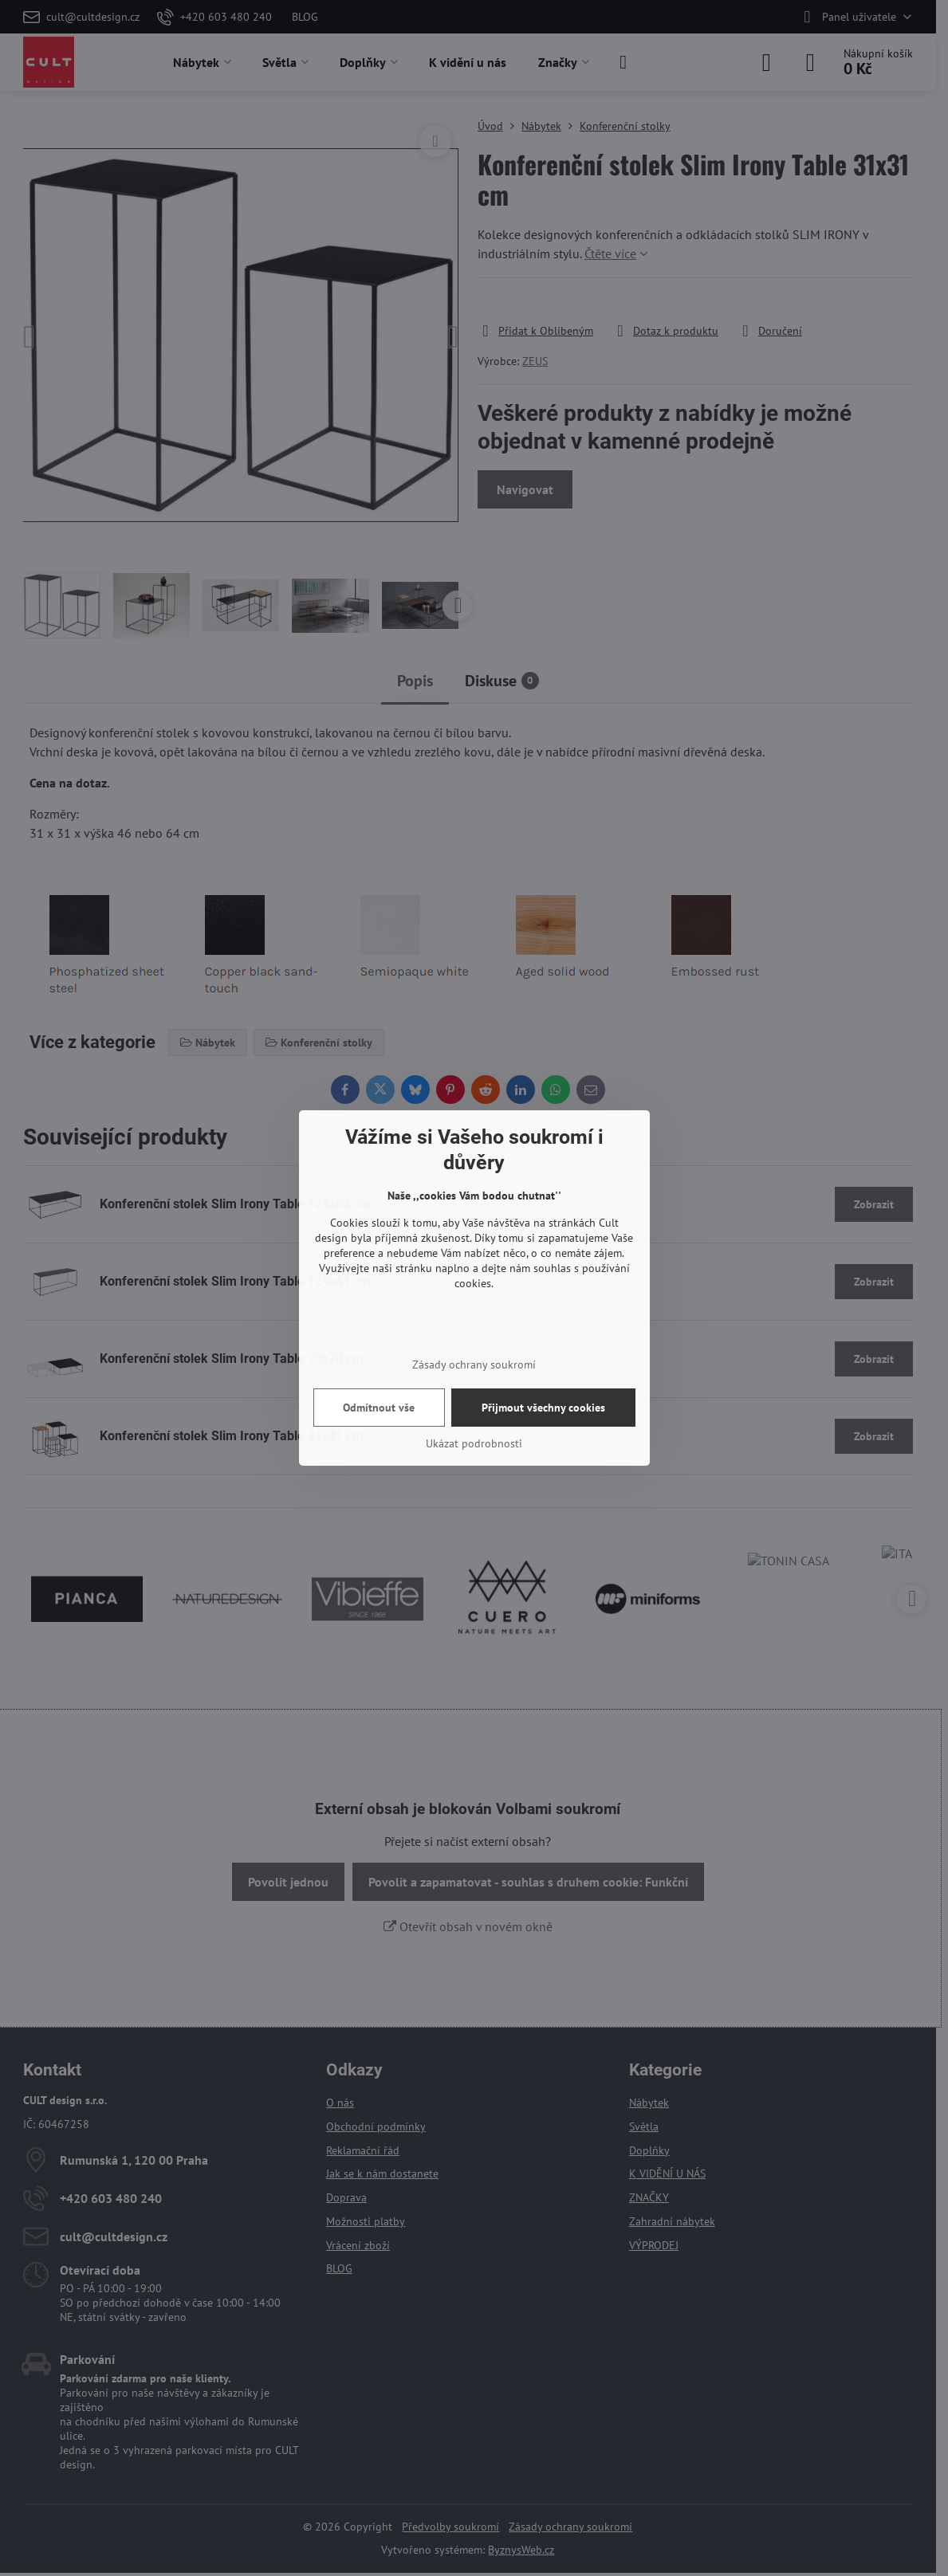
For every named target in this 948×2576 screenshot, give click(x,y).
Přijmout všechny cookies (543, 1407)
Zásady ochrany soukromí (474, 1364)
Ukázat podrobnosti (474, 1443)
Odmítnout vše (379, 1407)
